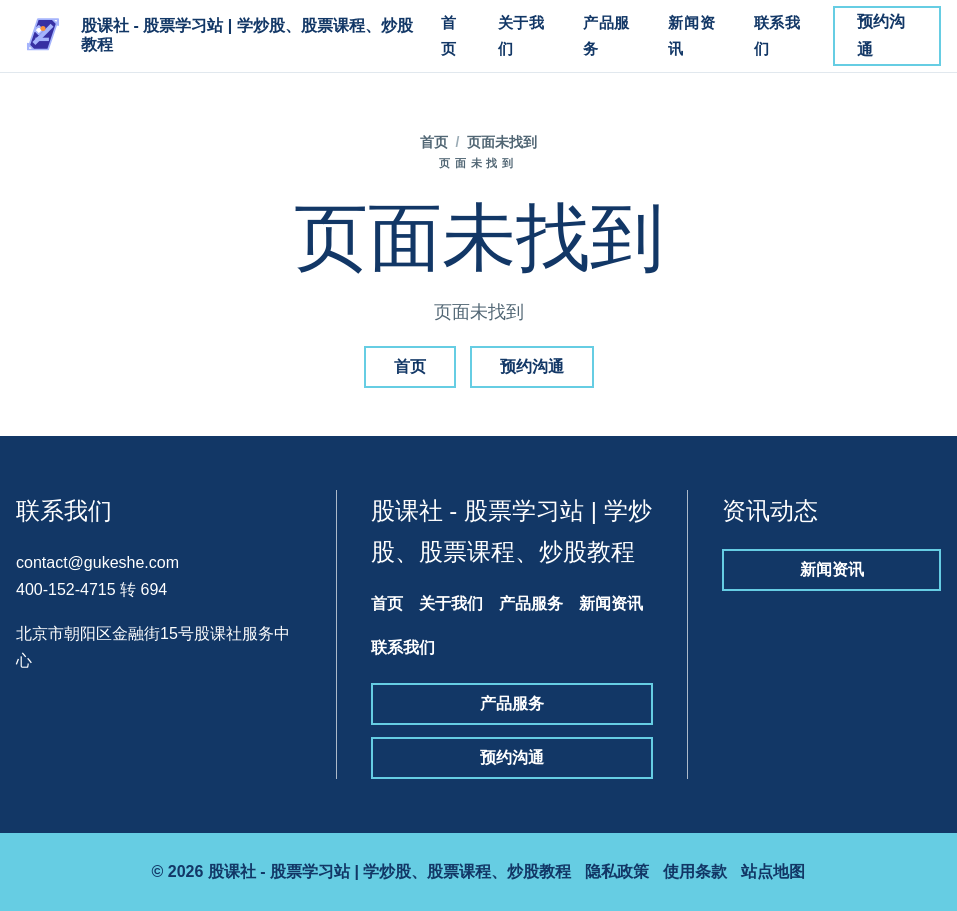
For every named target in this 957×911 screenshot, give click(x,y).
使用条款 (695, 871)
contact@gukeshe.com (97, 562)
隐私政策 (617, 871)
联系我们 (777, 35)
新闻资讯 (691, 35)
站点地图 (773, 871)
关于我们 (521, 35)
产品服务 (606, 35)
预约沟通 (881, 35)
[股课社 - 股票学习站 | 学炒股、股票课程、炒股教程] (217, 36)
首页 (449, 35)
